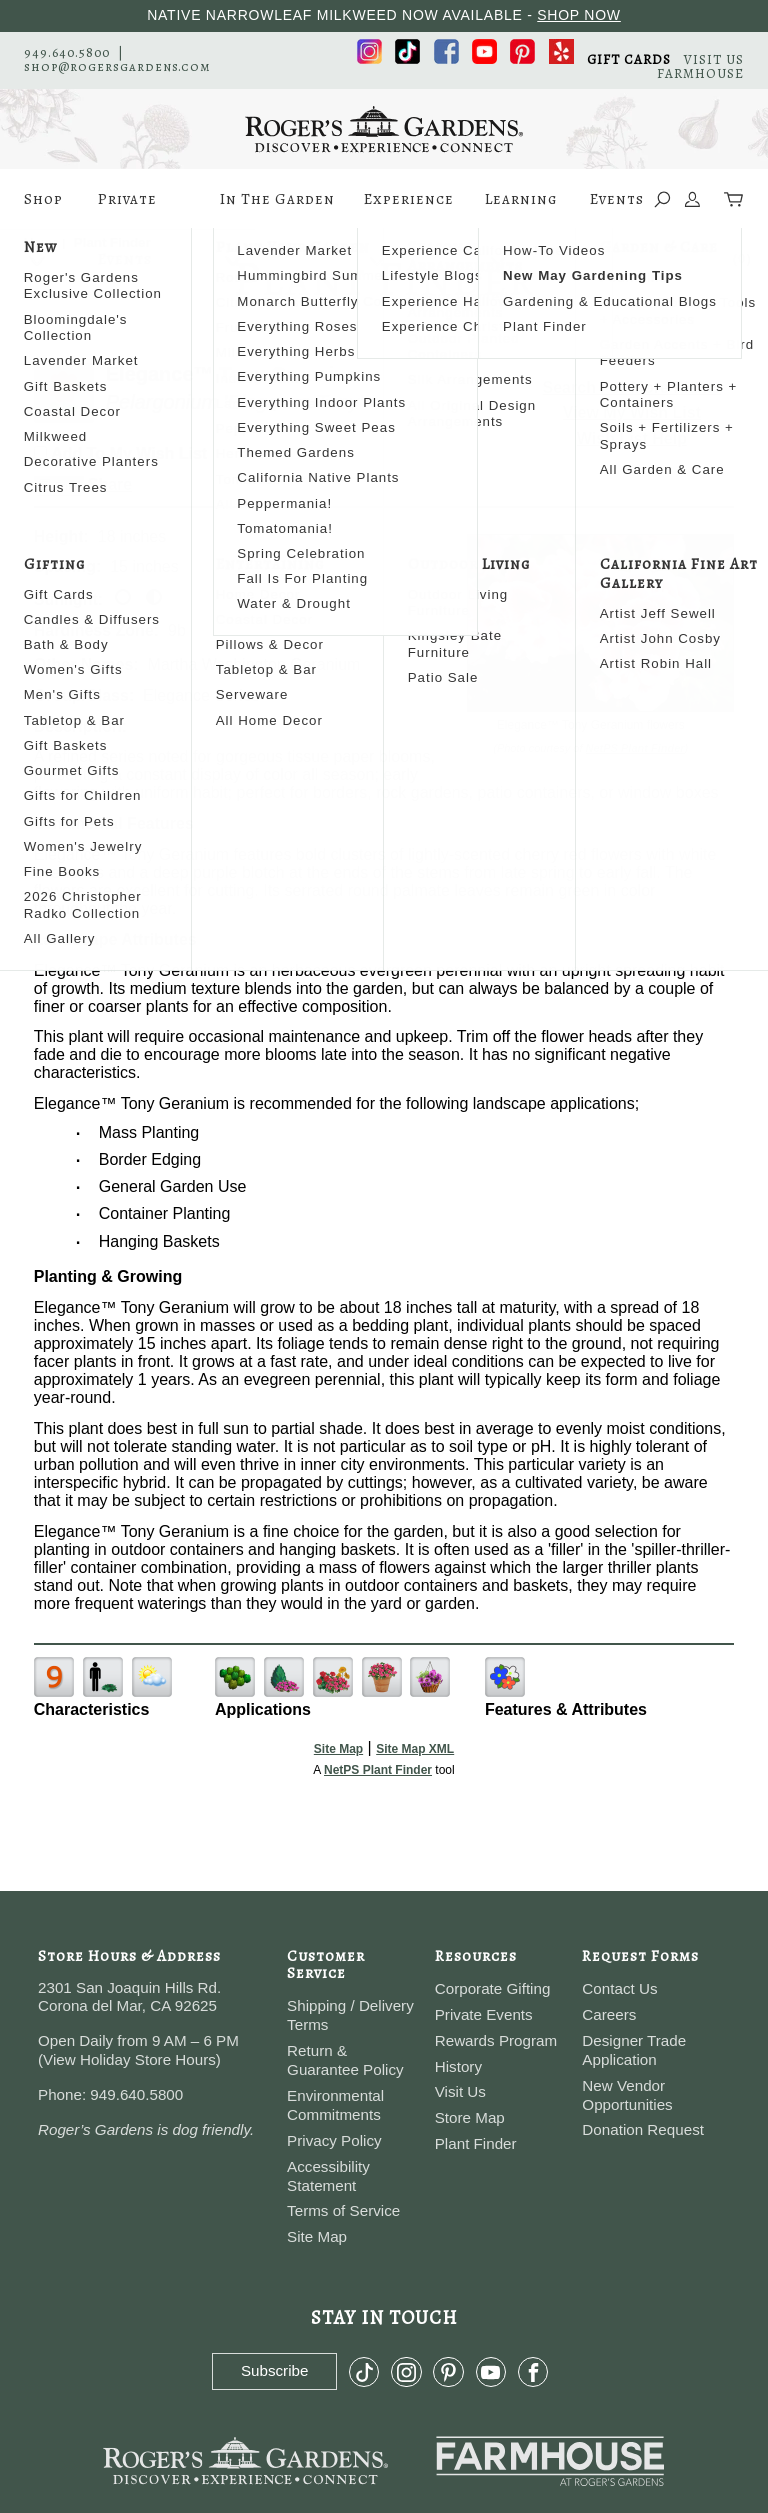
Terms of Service (343, 2210)
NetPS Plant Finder (635, 748)
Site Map (338, 1749)
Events (617, 199)
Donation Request (643, 2129)
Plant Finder (476, 2143)
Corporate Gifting (493, 1988)
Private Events (127, 209)
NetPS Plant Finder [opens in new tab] (378, 1770)
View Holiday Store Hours (129, 2059)
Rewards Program (496, 2040)
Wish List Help (632, 438)
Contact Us (619, 1988)
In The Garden (277, 209)
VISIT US (714, 59)
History (458, 2066)
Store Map (470, 2117)
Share (110, 484)
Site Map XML (415, 1749)
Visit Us (460, 2091)
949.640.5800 (67, 52)
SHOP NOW (579, 15)
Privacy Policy (334, 2140)
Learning (521, 209)
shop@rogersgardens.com (117, 66)
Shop (43, 209)
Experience (409, 209)
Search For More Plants (632, 387)
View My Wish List (632, 412)
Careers (609, 2014)
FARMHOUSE (700, 73)
